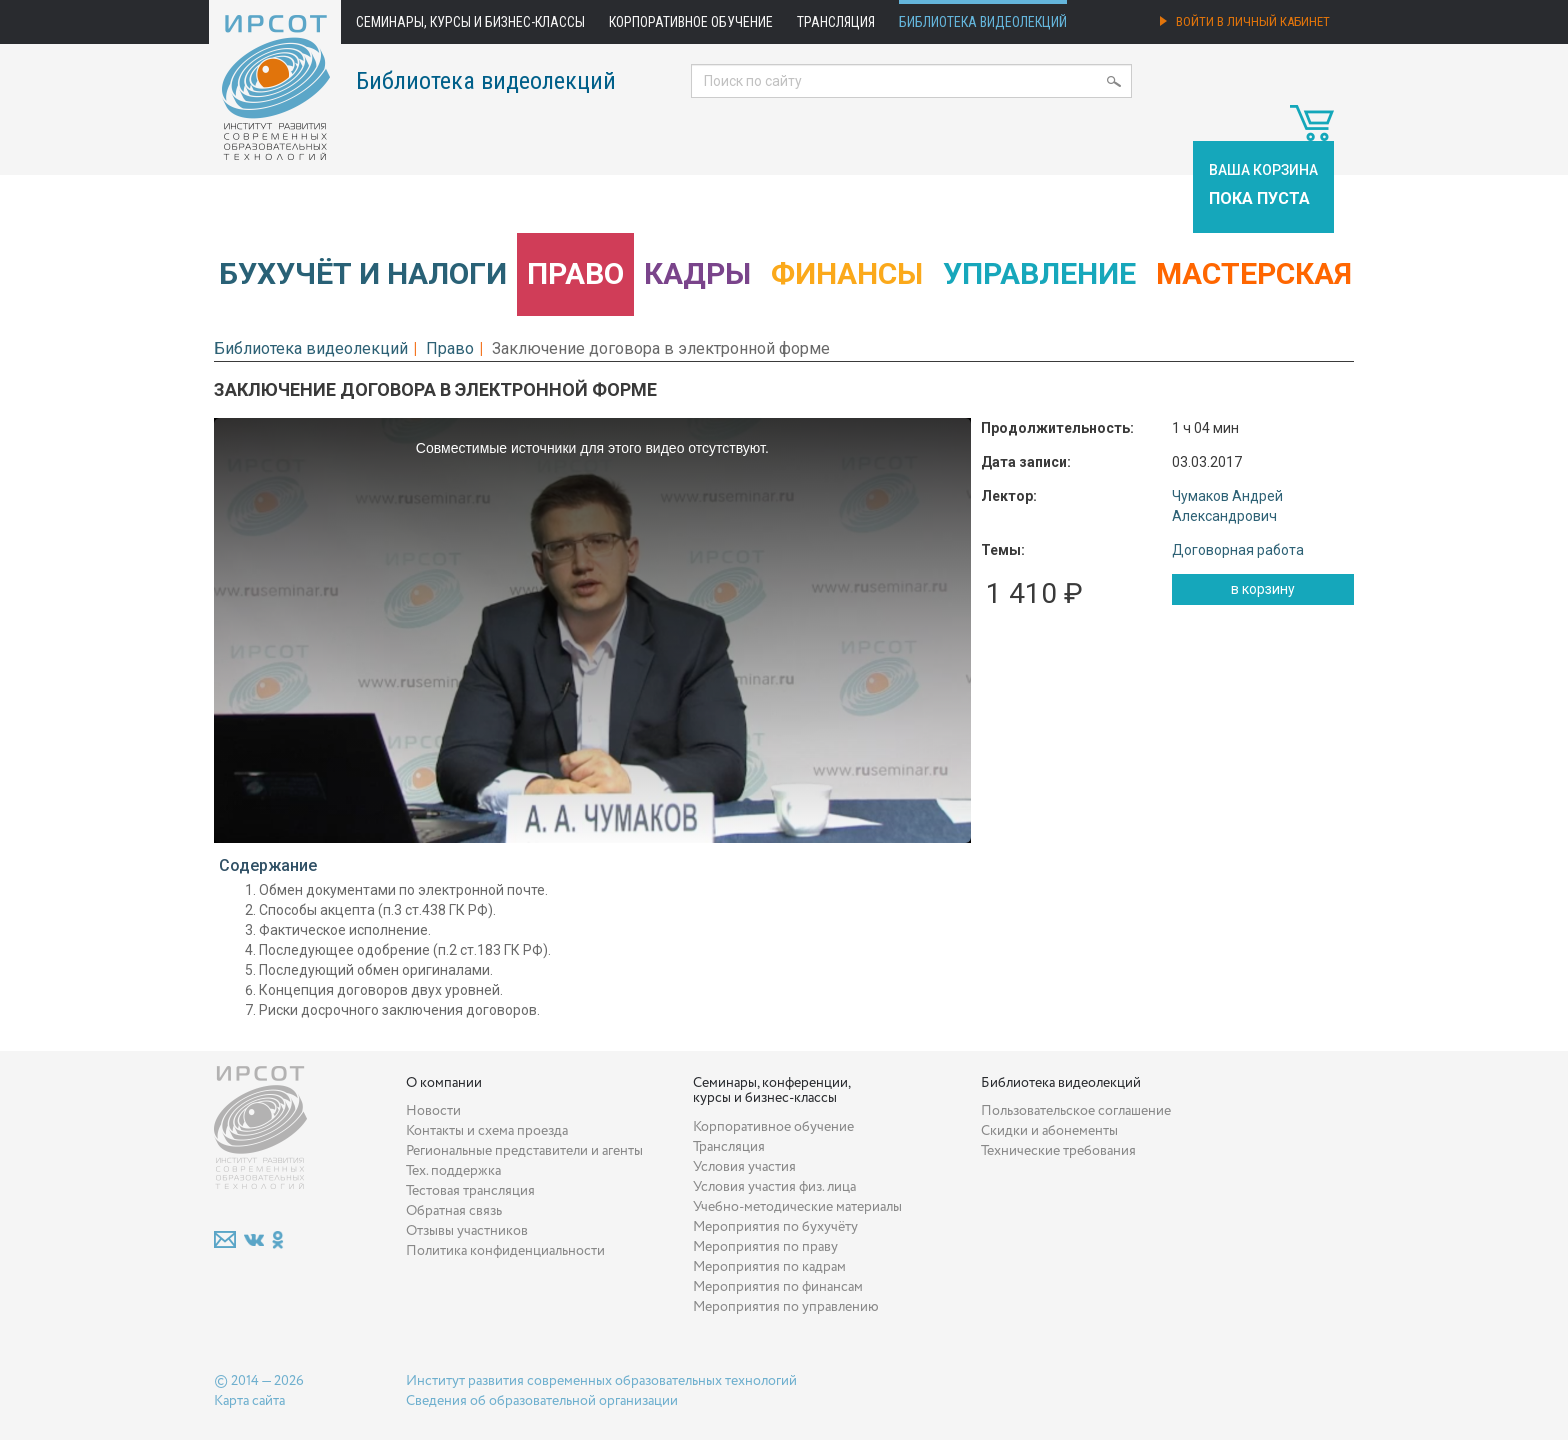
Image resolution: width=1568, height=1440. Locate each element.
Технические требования (1058, 1151)
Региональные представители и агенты (524, 1151)
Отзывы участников (467, 1231)
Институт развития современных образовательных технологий (601, 1381)
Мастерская (1254, 273)
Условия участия (744, 1167)
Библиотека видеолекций (983, 22)
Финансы (847, 273)
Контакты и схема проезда (487, 1131)
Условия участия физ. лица (774, 1187)
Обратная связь (454, 1211)
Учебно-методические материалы (797, 1207)
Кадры (697, 273)
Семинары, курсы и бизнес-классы (470, 22)
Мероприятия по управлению (786, 1307)
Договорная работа (1238, 550)
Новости (433, 1111)
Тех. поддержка (453, 1171)
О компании (444, 1083)
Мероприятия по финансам (778, 1287)
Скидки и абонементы (1049, 1131)
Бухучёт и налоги (363, 273)
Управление (1039, 273)
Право (575, 273)
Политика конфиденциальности (505, 1251)
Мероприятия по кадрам (769, 1267)
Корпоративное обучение (691, 22)
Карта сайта (249, 1401)
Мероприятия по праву (765, 1247)
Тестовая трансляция (470, 1191)
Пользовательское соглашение (1076, 1111)
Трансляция (836, 22)
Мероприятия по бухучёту (775, 1227)
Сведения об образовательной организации (542, 1401)
